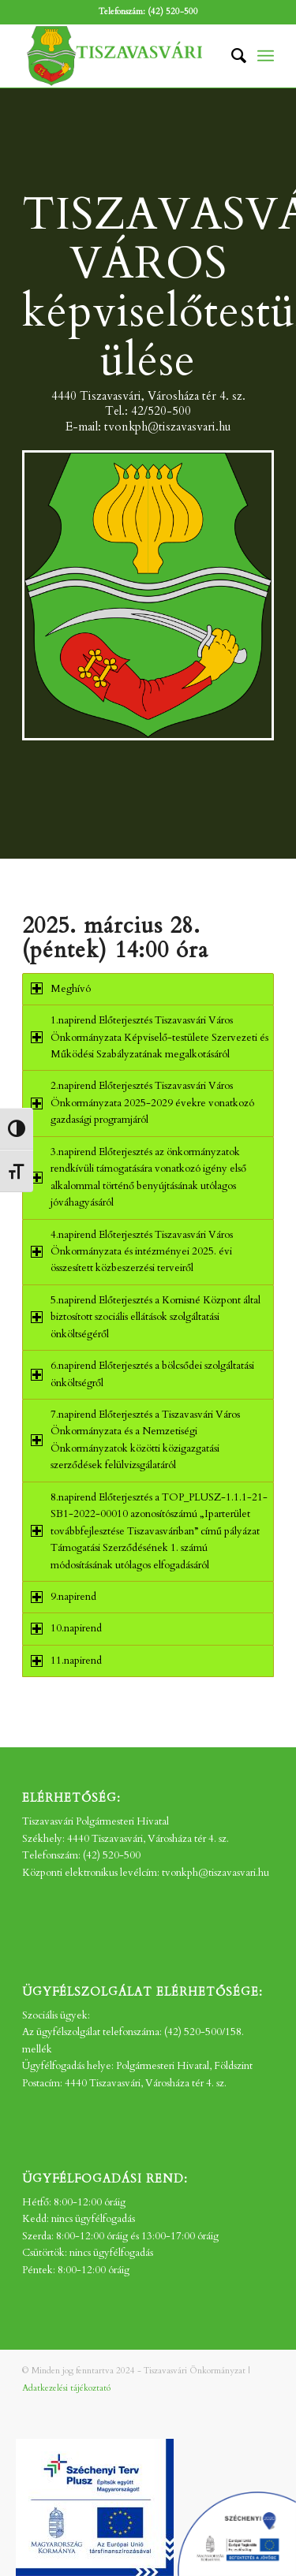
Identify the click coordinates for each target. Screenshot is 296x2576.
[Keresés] (230, 56)
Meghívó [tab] (61, 989)
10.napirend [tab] (66, 1628)
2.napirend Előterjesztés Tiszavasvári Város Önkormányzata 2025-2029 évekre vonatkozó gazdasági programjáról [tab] (142, 1103)
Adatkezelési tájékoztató (66, 2388)
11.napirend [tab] (66, 1660)
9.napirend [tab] (63, 1597)
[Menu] (265, 56)
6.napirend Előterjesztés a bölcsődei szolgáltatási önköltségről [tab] (142, 1374)
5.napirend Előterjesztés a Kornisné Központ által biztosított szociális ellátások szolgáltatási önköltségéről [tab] (145, 1317)
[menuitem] (230, 56)
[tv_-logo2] (122, 56)
